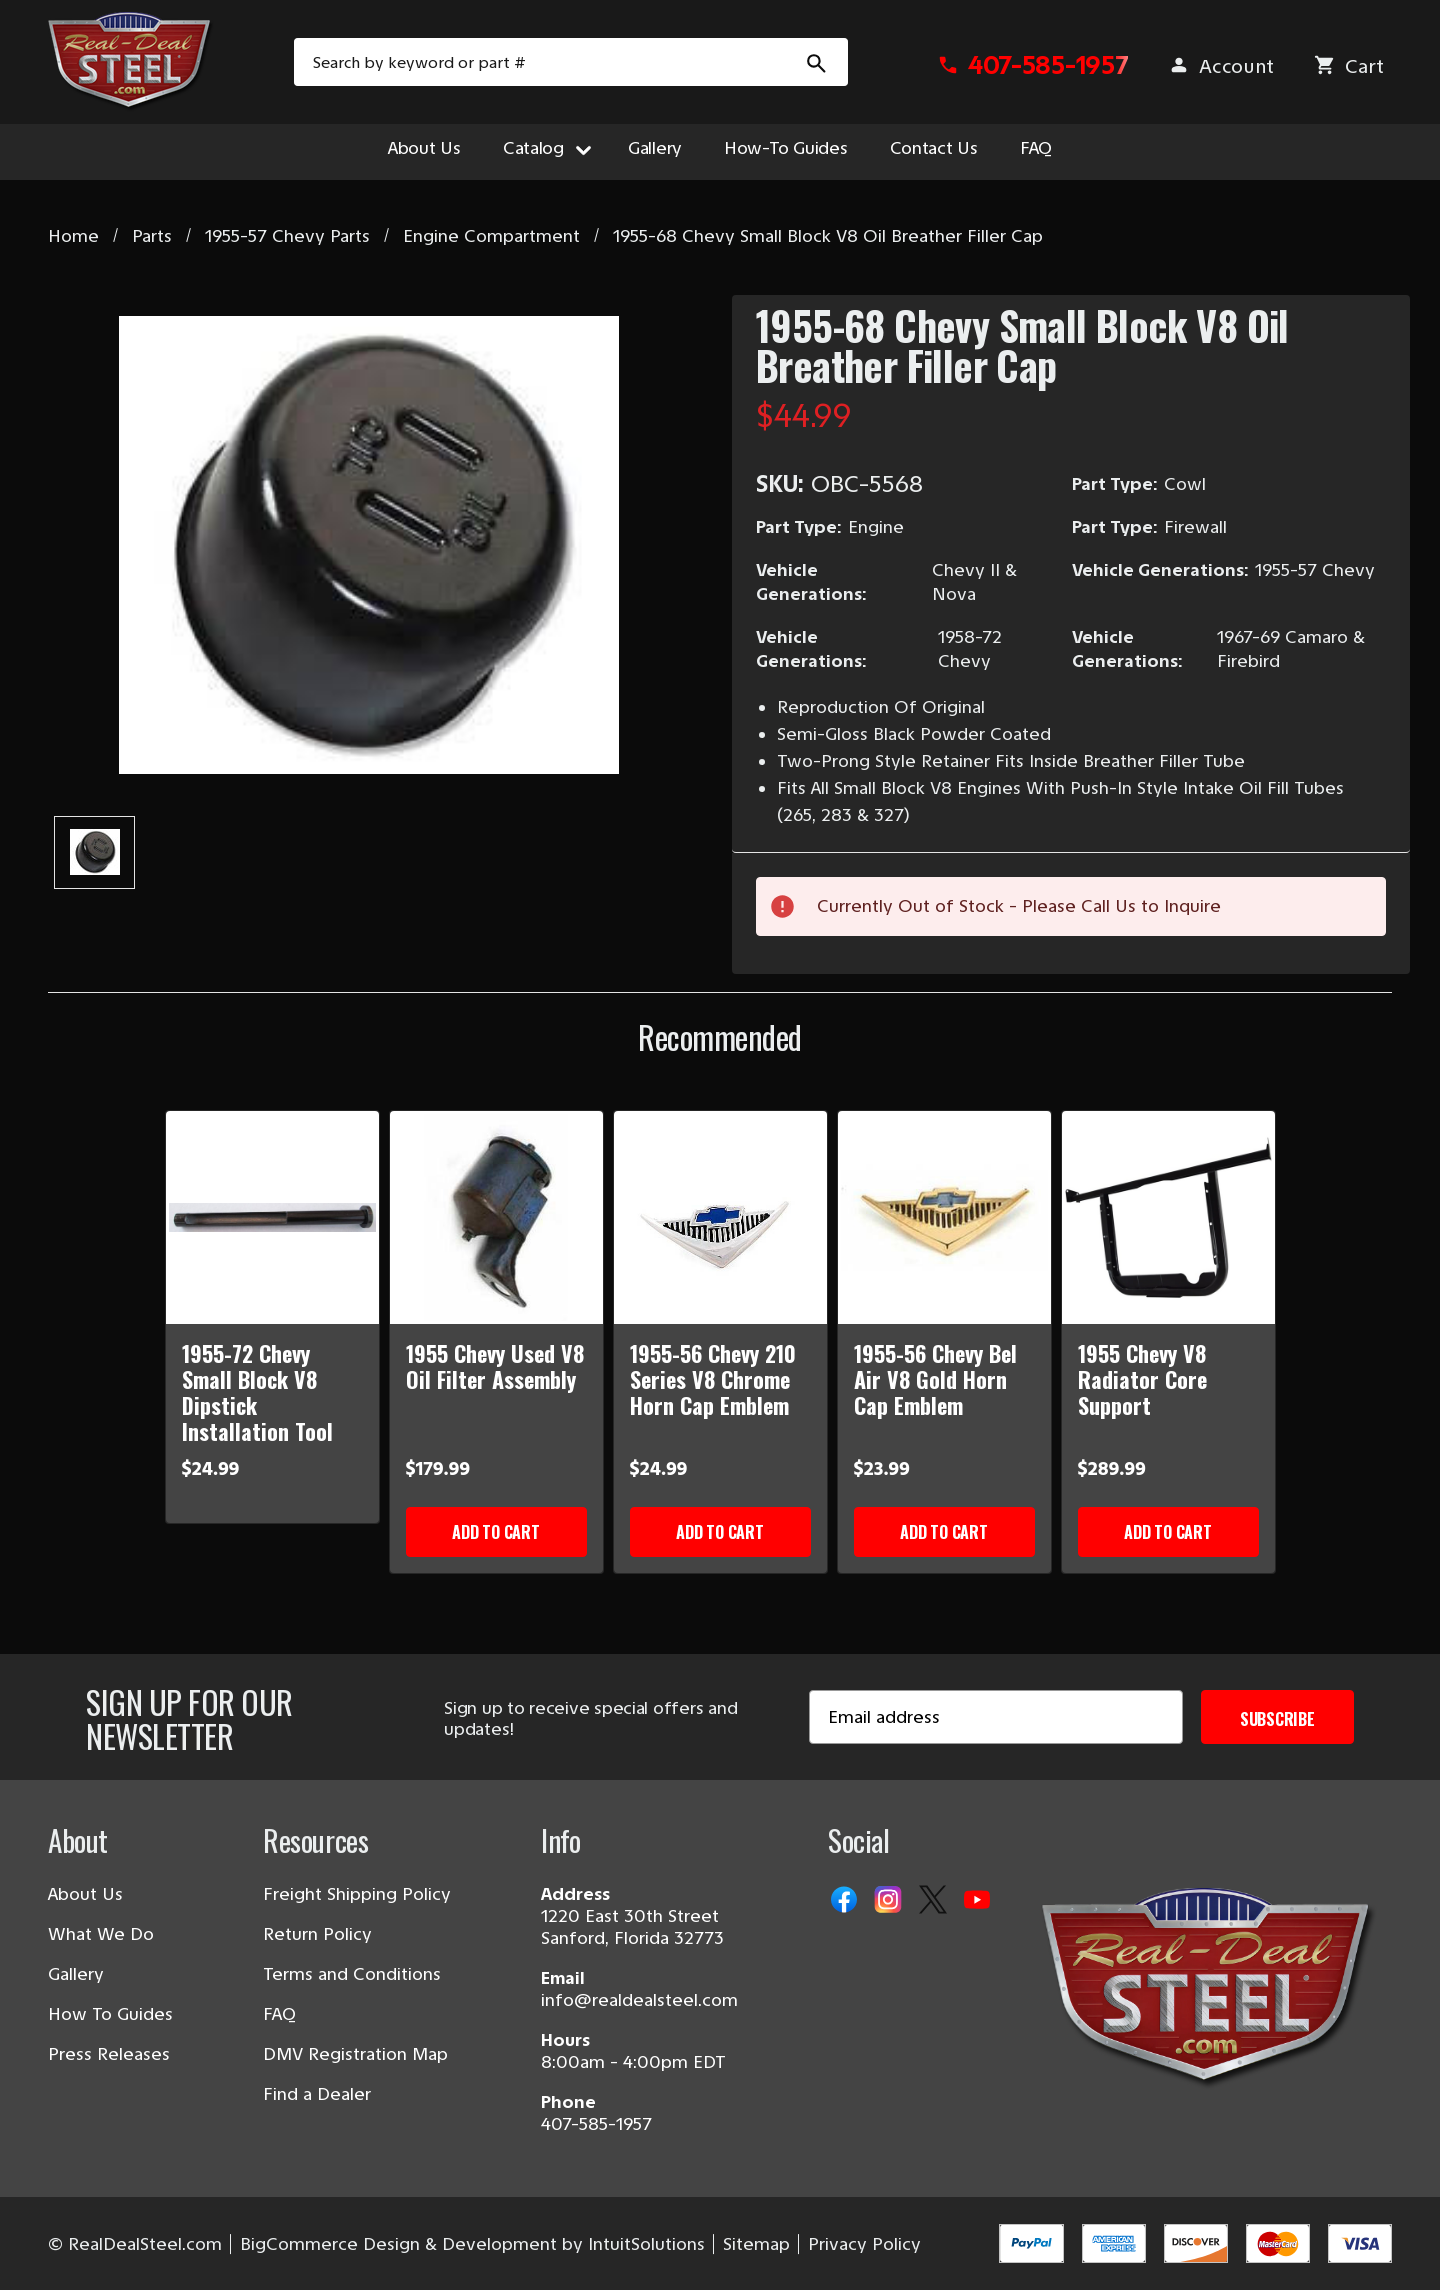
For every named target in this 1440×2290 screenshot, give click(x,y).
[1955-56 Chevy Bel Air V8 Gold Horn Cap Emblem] (944, 1217)
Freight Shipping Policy (357, 1894)
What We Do (101, 1934)
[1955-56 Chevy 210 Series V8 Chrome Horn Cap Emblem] (720, 1217)
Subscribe (1277, 1719)
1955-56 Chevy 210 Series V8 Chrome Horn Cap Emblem (713, 1379)
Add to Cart (495, 1532)
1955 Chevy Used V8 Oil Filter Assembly (495, 1366)
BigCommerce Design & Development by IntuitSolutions (472, 2244)
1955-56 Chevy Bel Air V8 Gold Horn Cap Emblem (935, 1379)
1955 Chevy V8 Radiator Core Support (1142, 1379)
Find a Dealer (317, 2094)
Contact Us (934, 148)
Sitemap (756, 2244)
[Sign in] (1221, 66)
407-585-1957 (596, 2124)
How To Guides (110, 2014)
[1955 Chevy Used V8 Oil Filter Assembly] (496, 1217)
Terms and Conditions (352, 1974)
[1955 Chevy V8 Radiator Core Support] (1168, 1217)
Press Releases (109, 2054)
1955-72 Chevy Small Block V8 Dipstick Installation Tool (257, 1392)
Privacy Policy (864, 2244)
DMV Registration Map (355, 2054)
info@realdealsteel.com (639, 2000)
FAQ (1036, 148)
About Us (424, 148)
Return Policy (317, 1934)
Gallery (655, 148)
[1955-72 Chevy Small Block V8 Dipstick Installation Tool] (272, 1217)
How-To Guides (786, 148)
